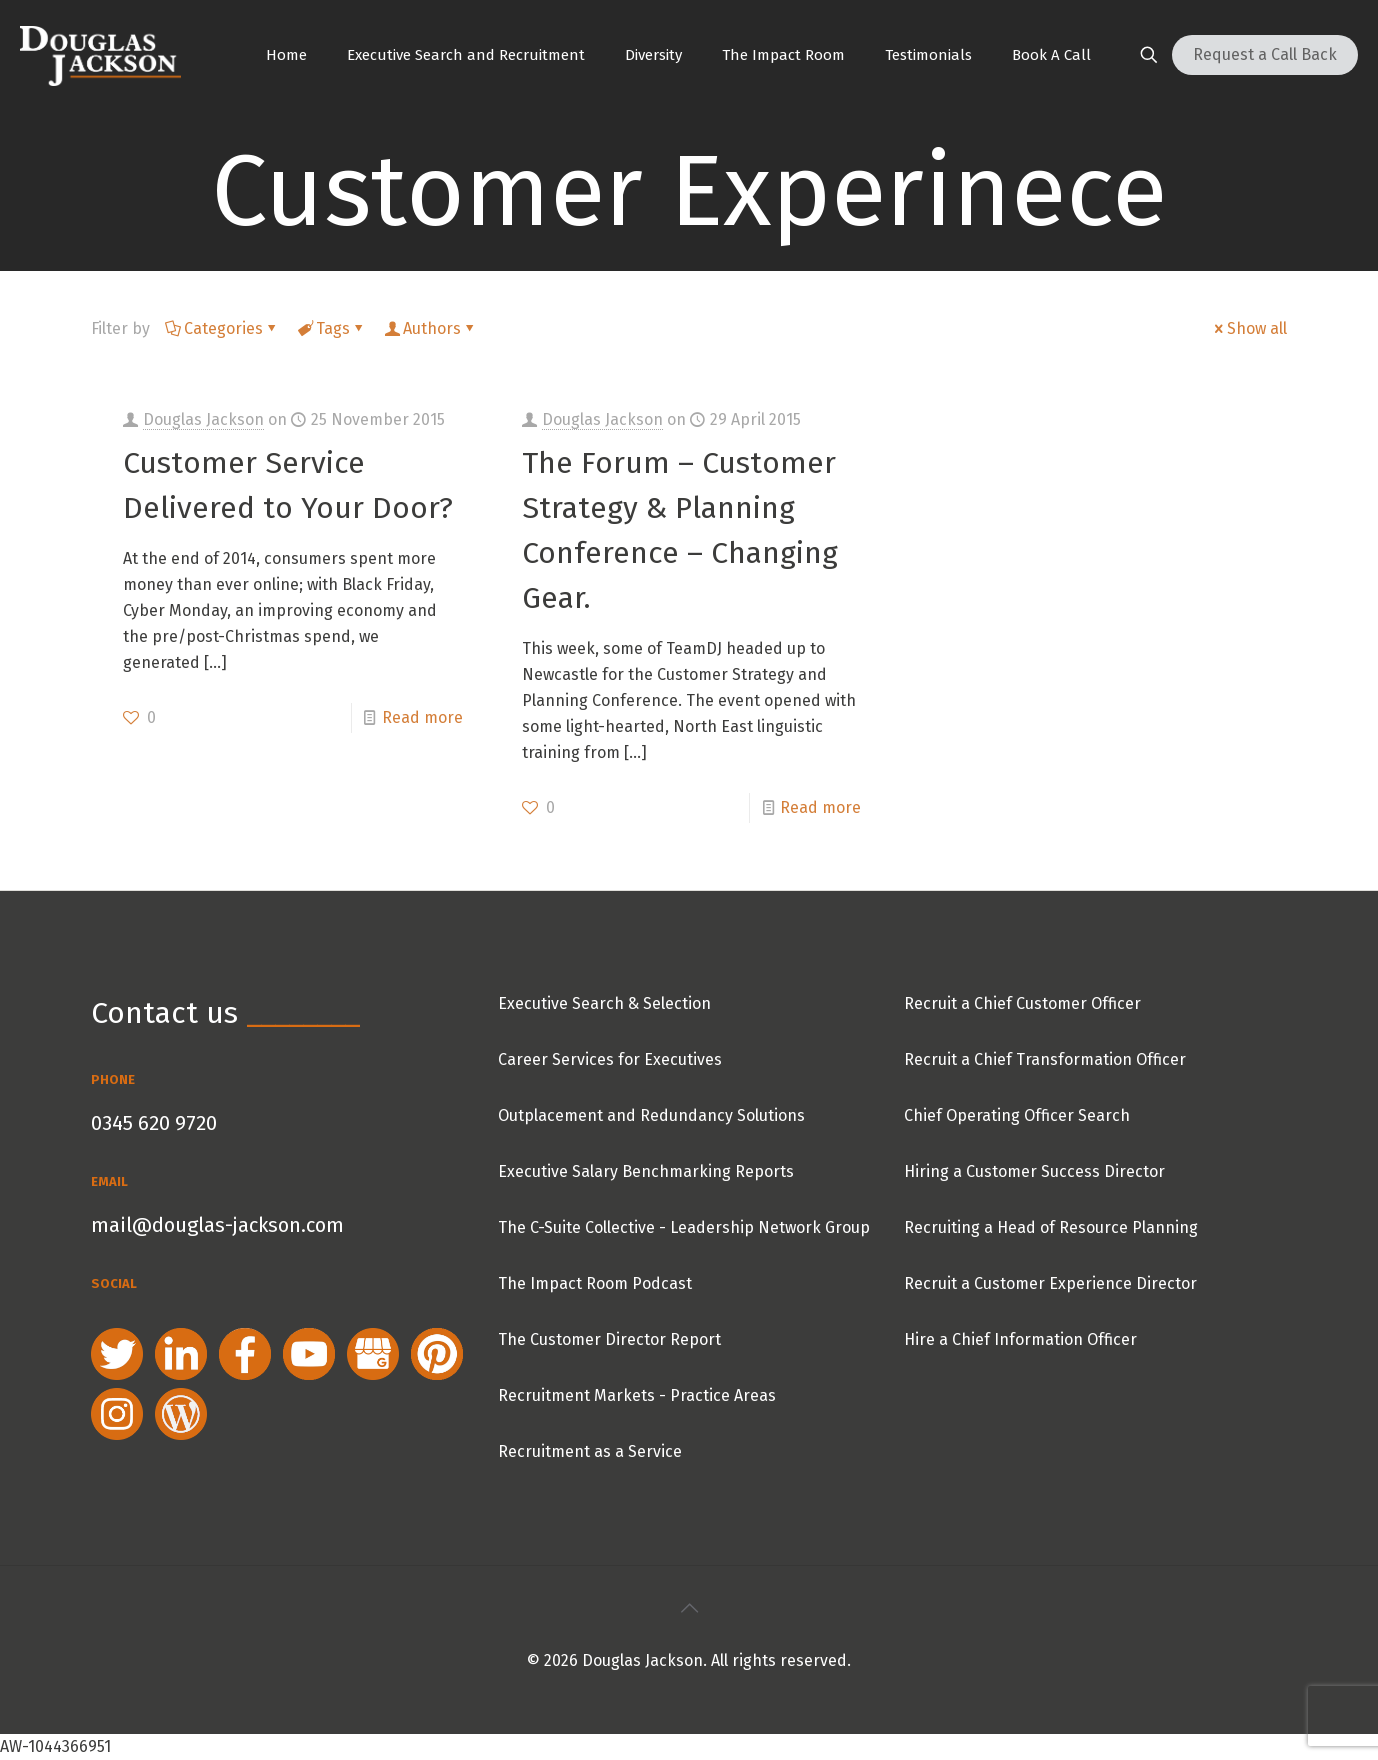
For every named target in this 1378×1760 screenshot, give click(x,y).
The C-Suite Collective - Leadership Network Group (684, 1227)
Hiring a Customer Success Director (1034, 1171)
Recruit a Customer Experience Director (1050, 1283)
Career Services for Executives (610, 1059)
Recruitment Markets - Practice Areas (637, 1395)
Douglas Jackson (203, 419)
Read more (422, 717)
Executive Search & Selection (604, 1003)
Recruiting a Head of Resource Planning (1051, 1227)
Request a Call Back (1265, 54)
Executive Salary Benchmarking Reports (646, 1171)
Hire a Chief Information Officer (1020, 1339)
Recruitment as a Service (590, 1451)
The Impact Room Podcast (595, 1283)
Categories (222, 328)
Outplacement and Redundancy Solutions (651, 1115)
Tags (331, 328)
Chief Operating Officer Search (1017, 1115)
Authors (430, 328)
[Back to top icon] (689, 1608)
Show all (1249, 328)
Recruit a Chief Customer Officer (1022, 1003)
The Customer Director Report (609, 1339)
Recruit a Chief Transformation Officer (1045, 1059)
